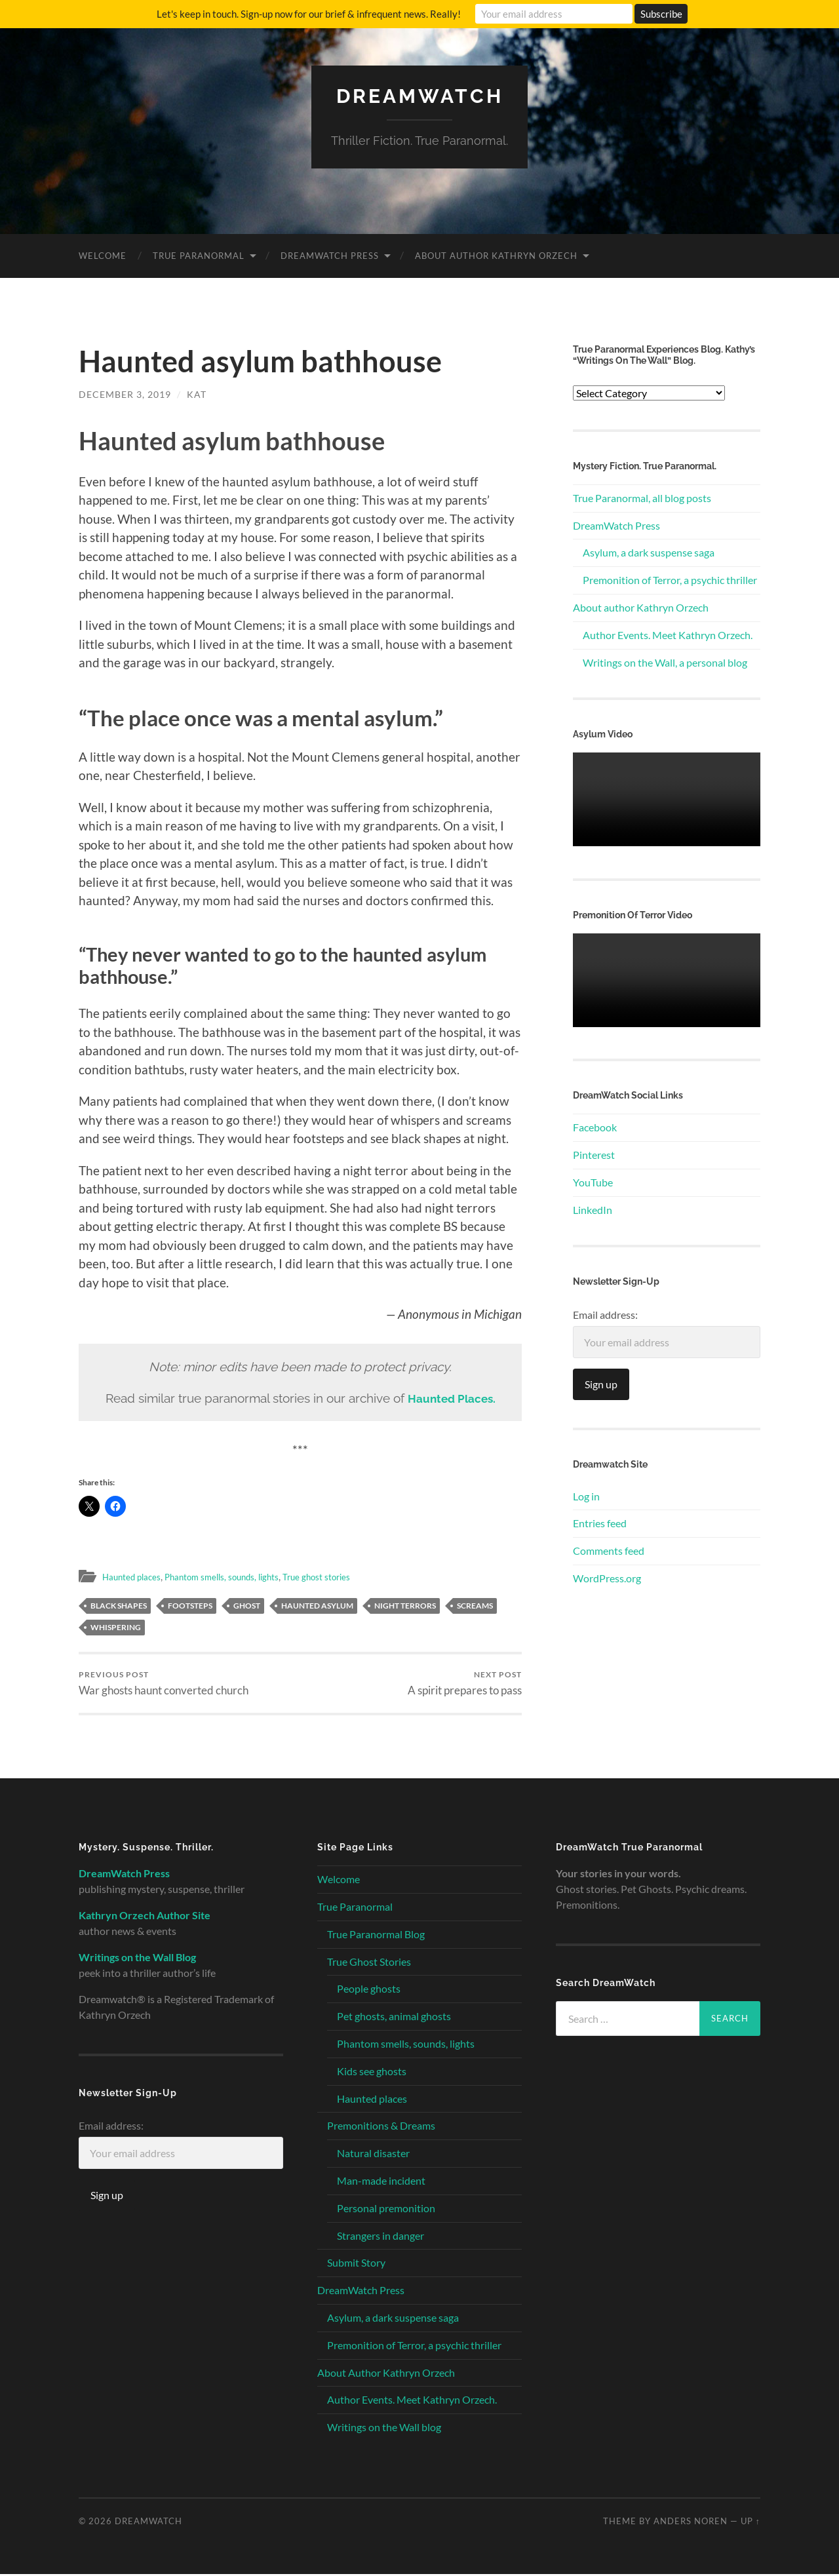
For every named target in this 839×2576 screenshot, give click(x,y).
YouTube (593, 1181)
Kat (196, 393)
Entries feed (600, 1523)
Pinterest (594, 1154)
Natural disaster (373, 2155)
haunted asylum (317, 1605)
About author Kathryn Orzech (641, 606)
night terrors (405, 1605)
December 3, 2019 (125, 393)
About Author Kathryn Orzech (496, 255)
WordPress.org (607, 1577)
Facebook (595, 1127)
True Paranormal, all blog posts (642, 497)
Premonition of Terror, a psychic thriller (670, 579)
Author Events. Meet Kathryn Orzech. (667, 634)
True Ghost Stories (369, 1963)
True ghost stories (346, 1576)
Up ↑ (750, 2523)
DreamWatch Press (330, 255)
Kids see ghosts (371, 2073)
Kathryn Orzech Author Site (144, 1917)
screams (475, 1605)
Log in (586, 1495)
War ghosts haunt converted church (163, 1684)
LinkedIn (592, 1209)
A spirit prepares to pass (465, 1684)
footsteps (190, 1605)
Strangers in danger (380, 2237)
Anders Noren (691, 2523)
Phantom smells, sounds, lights (238, 1576)
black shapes (118, 1605)
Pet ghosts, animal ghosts (394, 2018)
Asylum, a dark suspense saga (648, 552)
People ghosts (368, 1990)
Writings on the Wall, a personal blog (665, 661)
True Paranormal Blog (376, 1936)
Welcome (103, 255)
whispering (115, 1627)
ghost (246, 1605)
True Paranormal (198, 255)
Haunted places (135, 1576)
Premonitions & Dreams (381, 2127)
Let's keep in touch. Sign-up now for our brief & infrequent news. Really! (309, 14)
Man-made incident (381, 2182)
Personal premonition (386, 2210)
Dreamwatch (419, 95)
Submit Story (356, 2264)
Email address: (605, 1314)
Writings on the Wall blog (384, 2429)
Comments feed (608, 1550)
